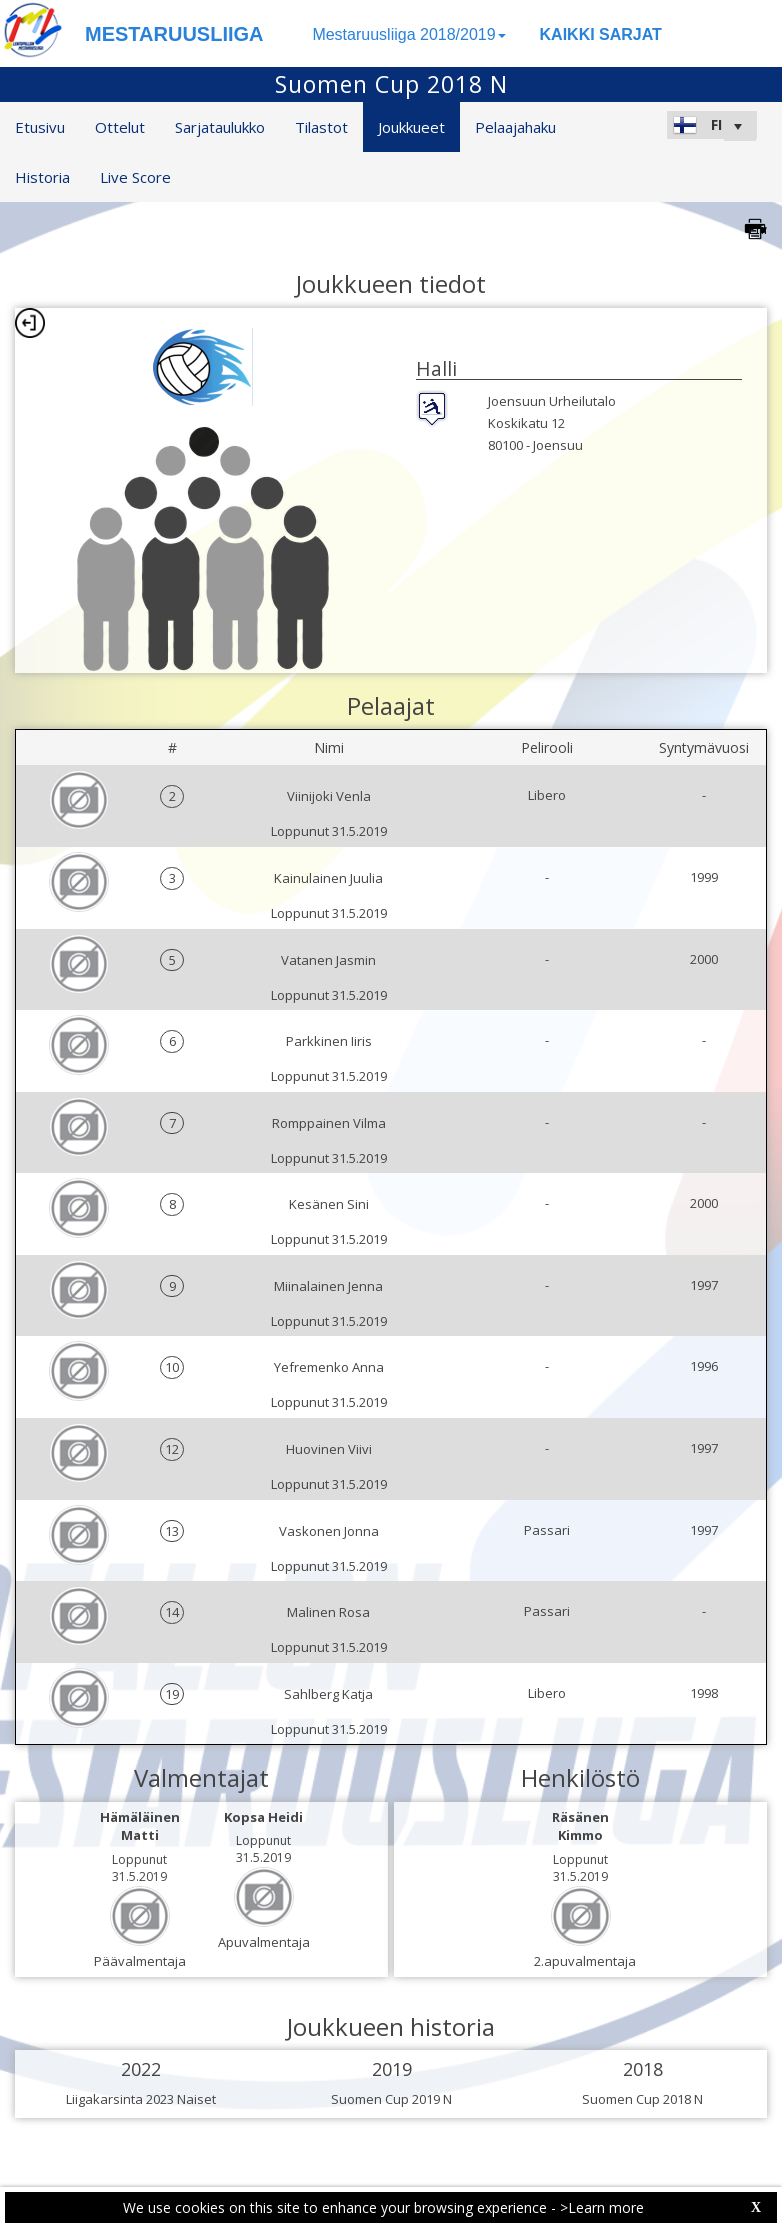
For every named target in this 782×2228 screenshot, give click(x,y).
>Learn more (602, 2207)
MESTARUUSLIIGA (174, 34)
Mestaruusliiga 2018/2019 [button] (408, 34)
